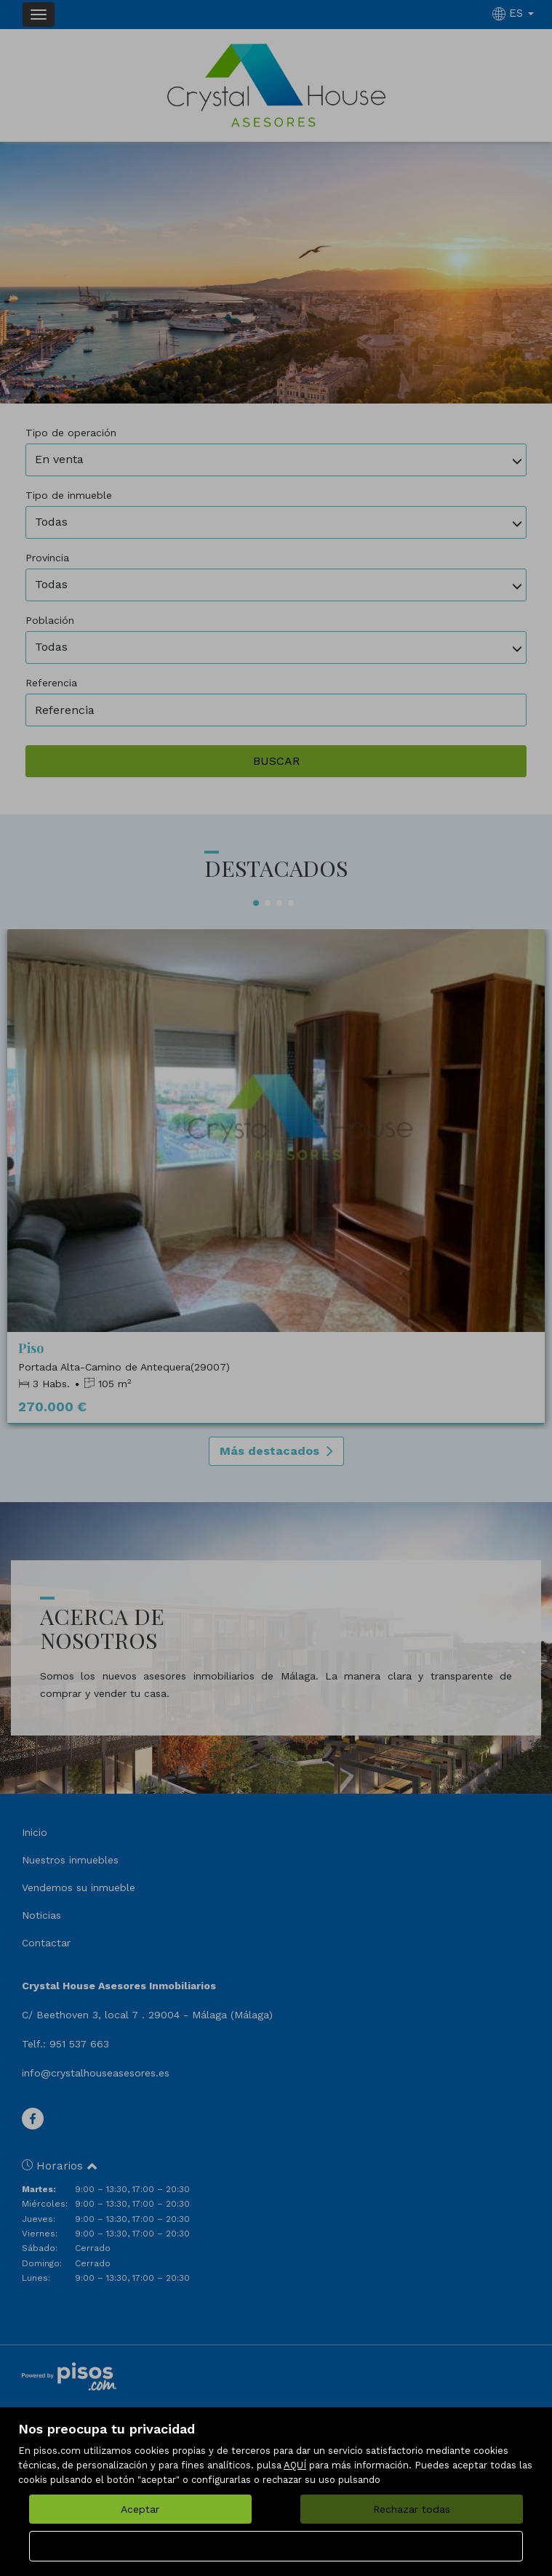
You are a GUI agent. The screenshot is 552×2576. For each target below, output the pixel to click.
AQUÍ (295, 2465)
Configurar (276, 2546)
